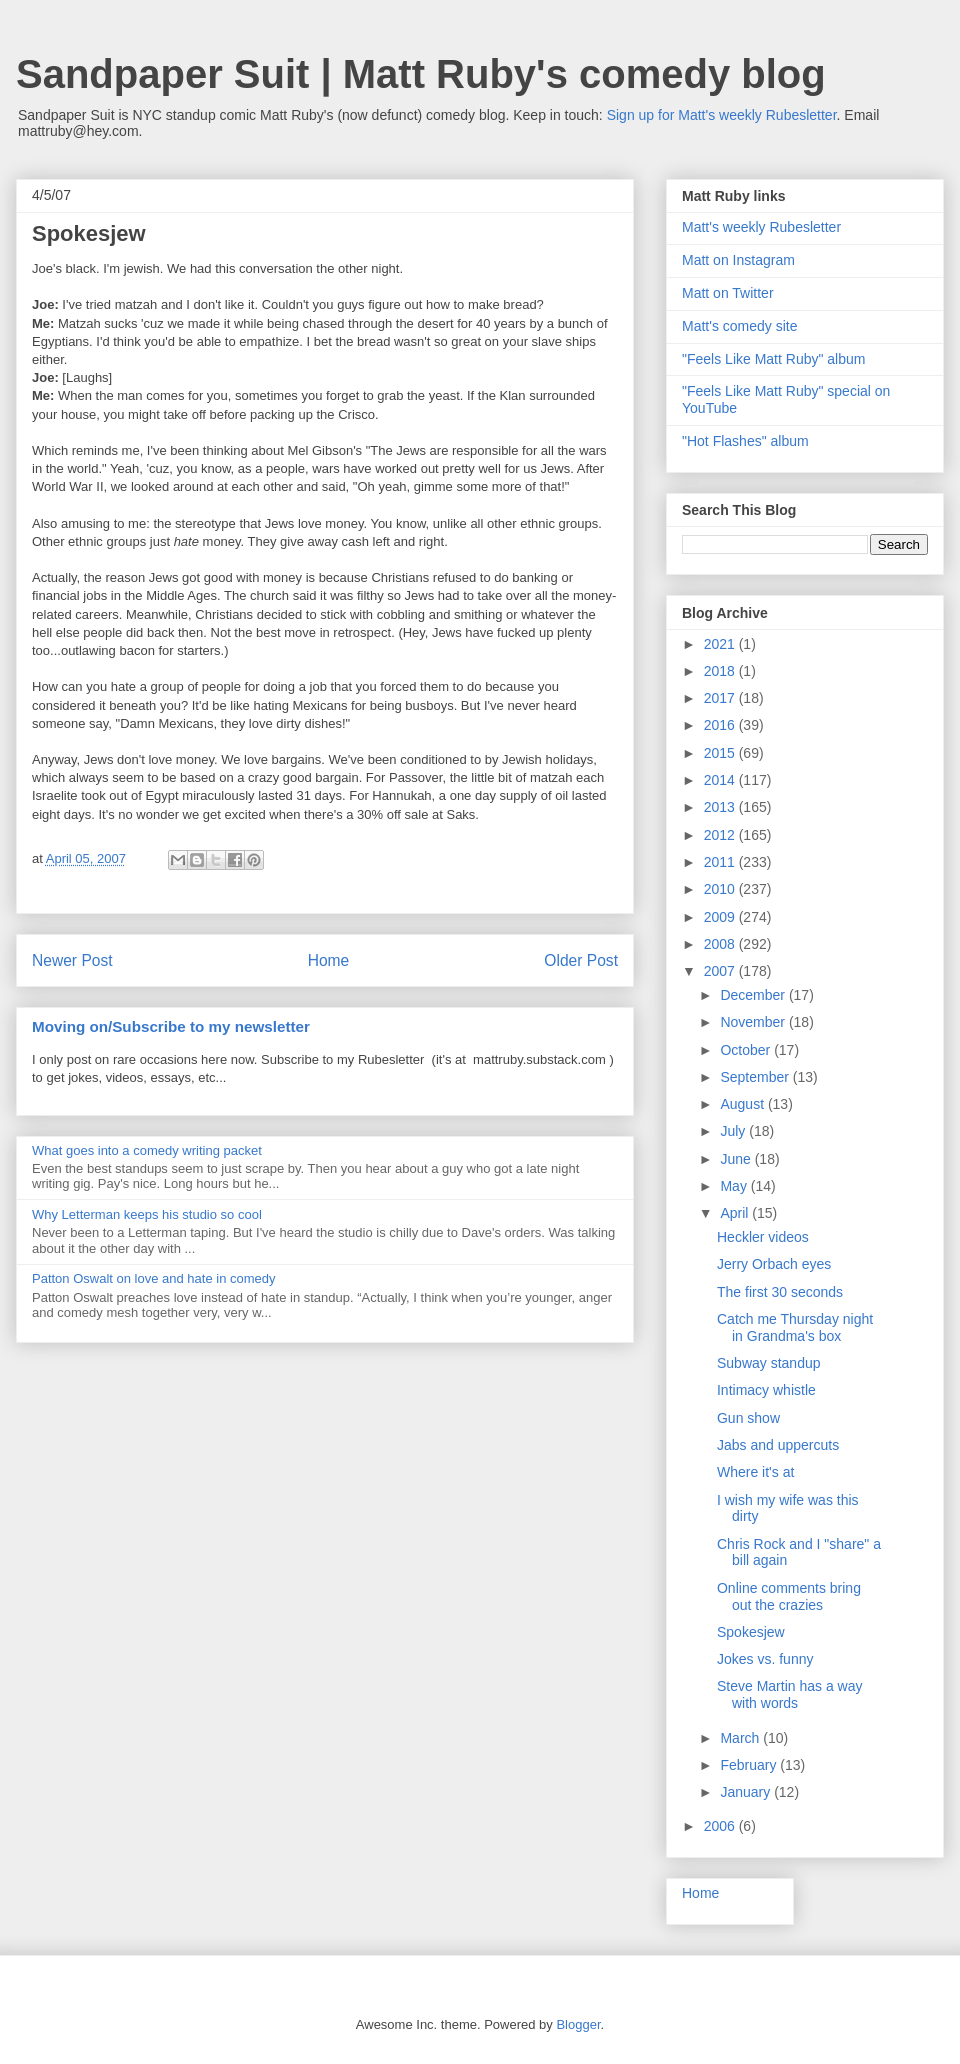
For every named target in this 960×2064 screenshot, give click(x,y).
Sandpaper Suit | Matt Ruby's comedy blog (421, 74)
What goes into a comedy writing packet (147, 1150)
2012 (721, 835)
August (743, 1104)
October (747, 1050)
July (734, 1131)
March (741, 1738)
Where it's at (755, 1472)
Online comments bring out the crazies (789, 1596)
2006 (721, 1826)
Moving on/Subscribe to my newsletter (171, 1026)
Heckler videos (763, 1237)
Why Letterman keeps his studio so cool (147, 1214)
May (735, 1186)
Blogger (578, 2024)
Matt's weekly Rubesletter (761, 227)
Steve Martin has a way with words (790, 1694)
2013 (721, 807)
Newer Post (72, 960)
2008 (721, 944)
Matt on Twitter (728, 293)
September (756, 1077)
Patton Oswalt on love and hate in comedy (154, 1278)
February (750, 1765)
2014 (721, 780)
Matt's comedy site (740, 326)
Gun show (748, 1418)
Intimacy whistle (766, 1390)
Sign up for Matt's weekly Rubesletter (722, 115)
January (747, 1792)
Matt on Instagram (738, 260)
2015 (721, 753)
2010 (721, 889)
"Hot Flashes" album (745, 441)
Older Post (581, 960)
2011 (721, 862)
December (754, 995)
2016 (721, 725)
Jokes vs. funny (765, 1659)
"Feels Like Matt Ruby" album (773, 359)
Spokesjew (751, 1632)
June (737, 1159)
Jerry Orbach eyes (774, 1264)
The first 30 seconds (780, 1292)
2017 (721, 698)
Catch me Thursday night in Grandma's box (795, 1327)
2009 (721, 917)
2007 (721, 971)
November (754, 1022)
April (736, 1213)
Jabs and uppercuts (778, 1445)
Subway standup (769, 1363)
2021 (721, 644)
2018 (721, 671)
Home (329, 960)
